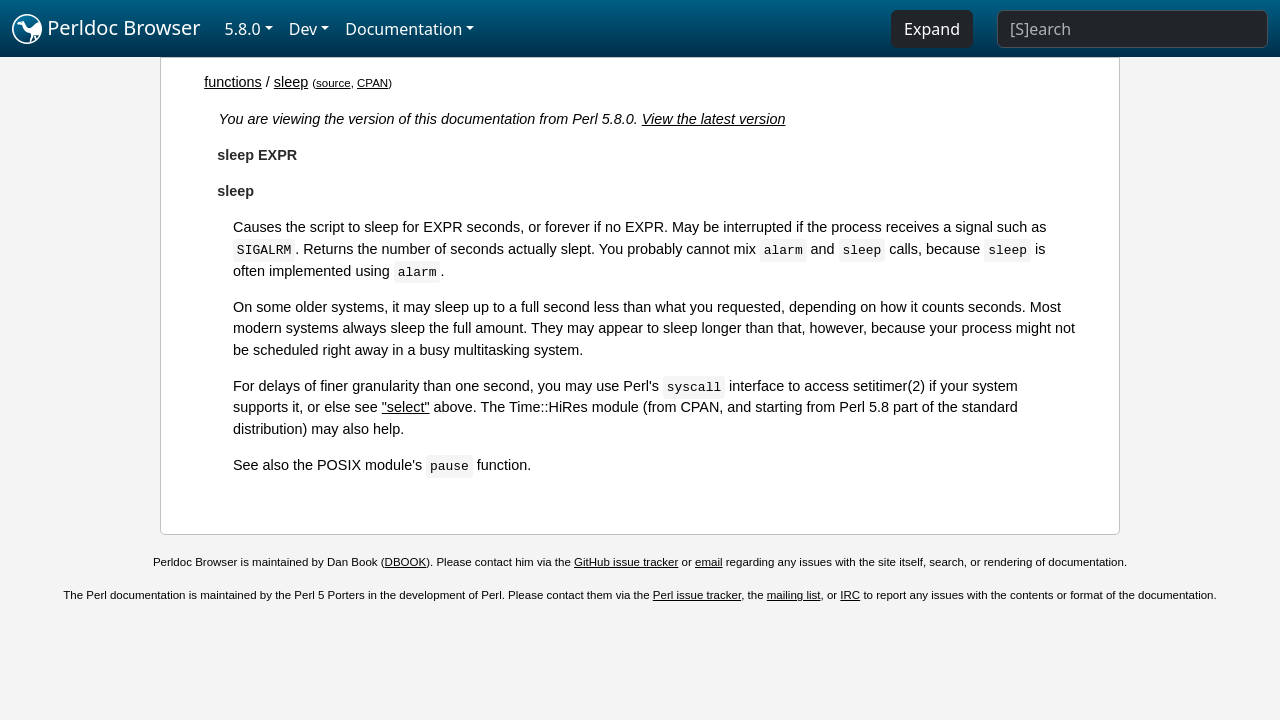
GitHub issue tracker (626, 562)
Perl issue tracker (697, 595)
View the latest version (714, 119)
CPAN (372, 83)
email (709, 562)
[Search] (1132, 29)
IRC (850, 595)
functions (233, 82)
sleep (291, 82)
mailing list (794, 595)
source (333, 83)
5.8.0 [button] (243, 29)
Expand (932, 29)
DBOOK (406, 562)
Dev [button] (303, 29)
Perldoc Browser (106, 29)
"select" (406, 407)
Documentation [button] (403, 29)
